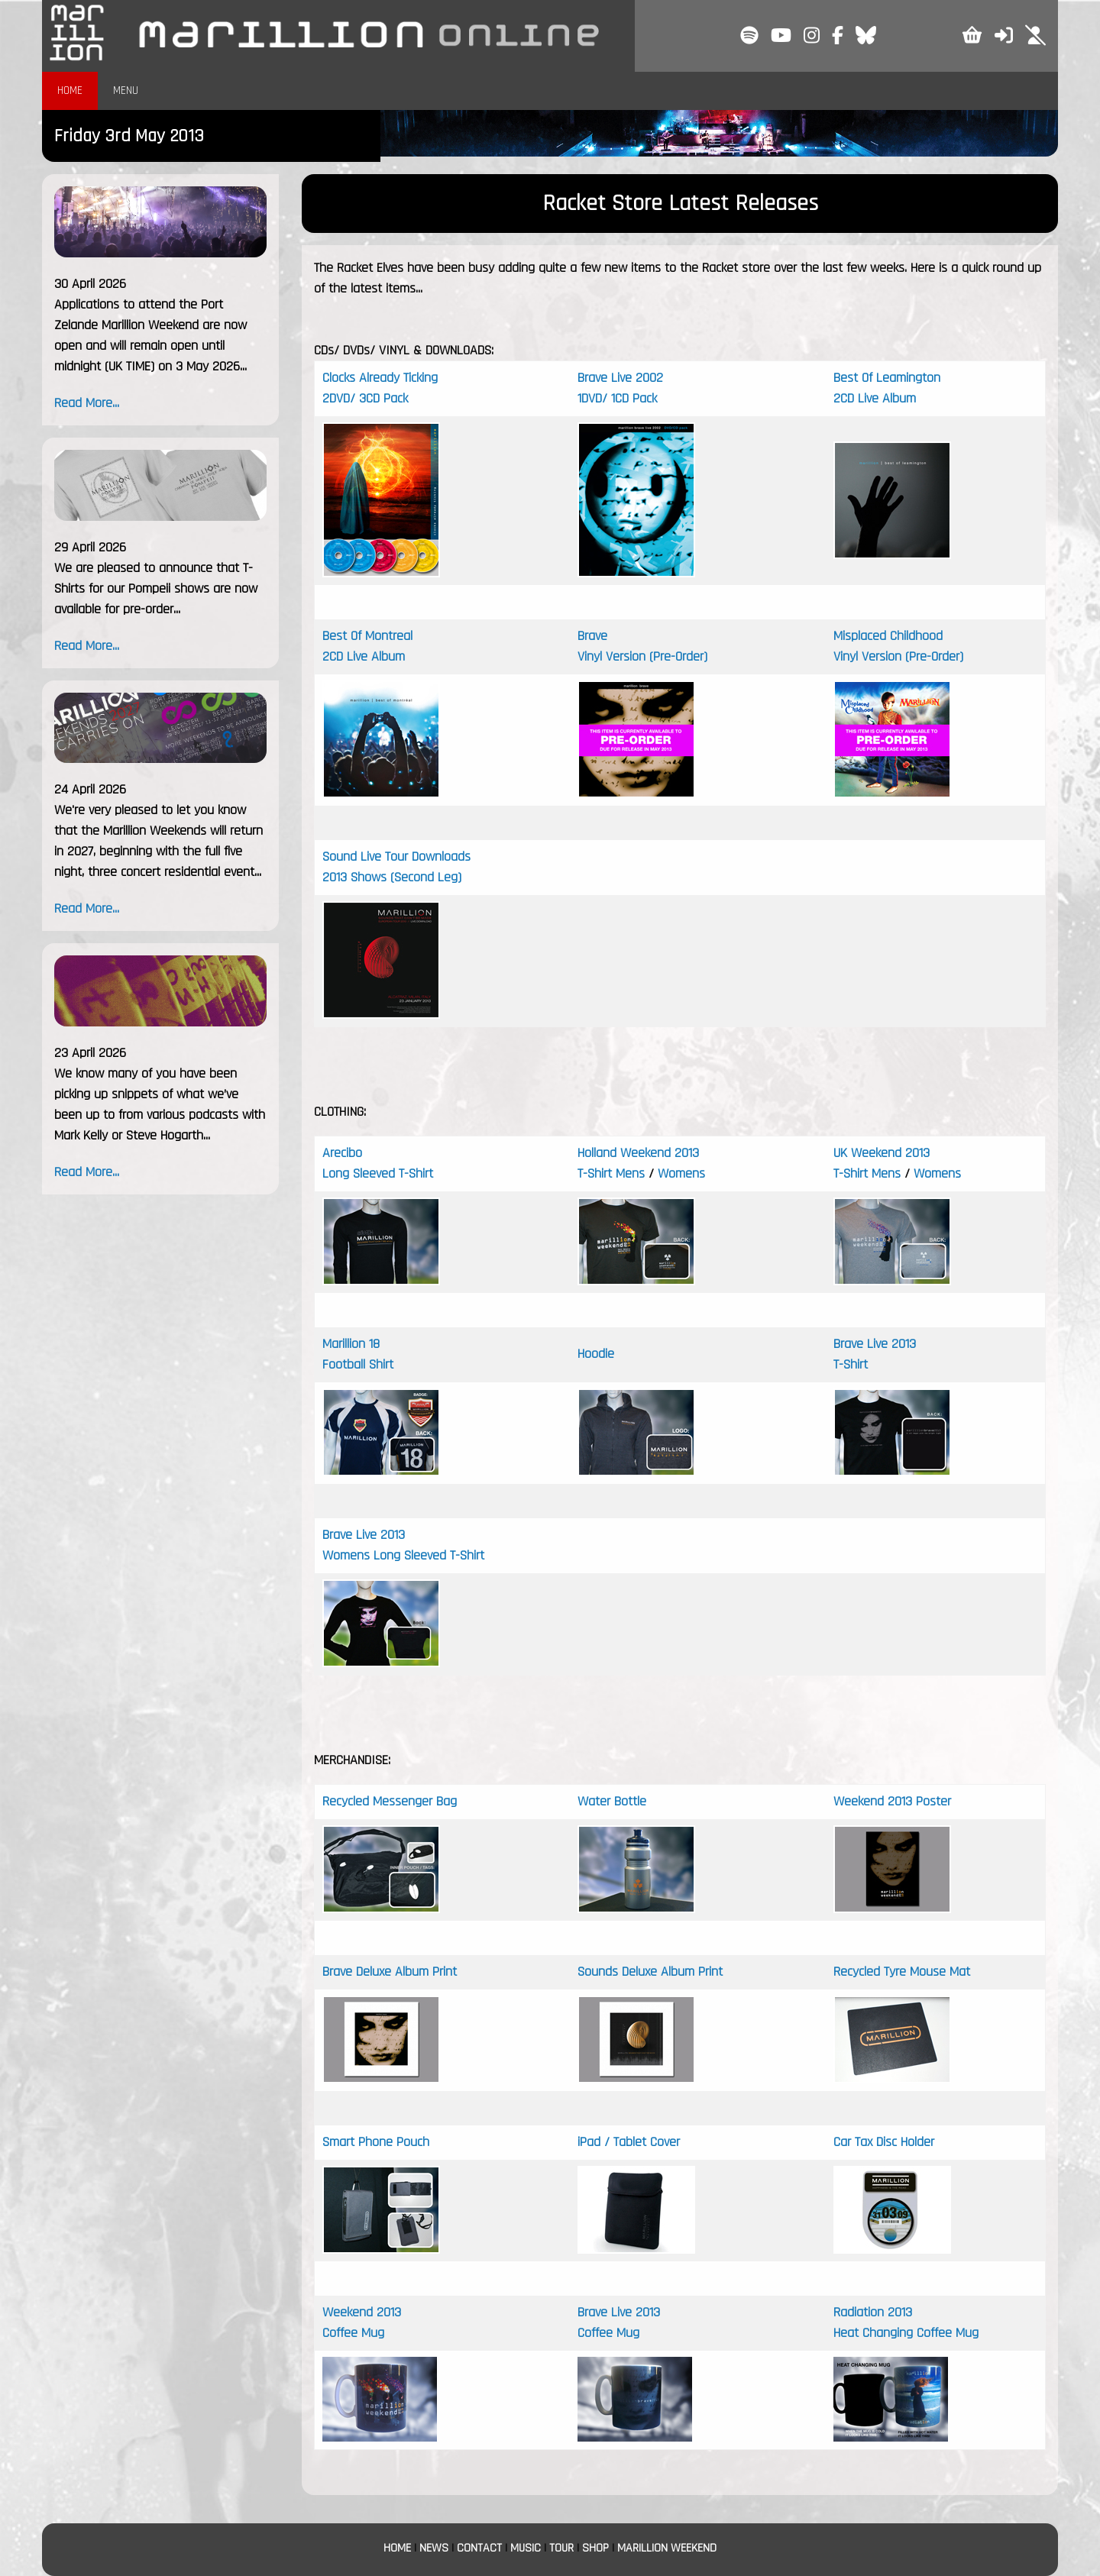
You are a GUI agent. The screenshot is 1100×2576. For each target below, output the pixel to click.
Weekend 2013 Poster (892, 1801)
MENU (125, 90)
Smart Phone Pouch (375, 2142)
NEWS (433, 2548)
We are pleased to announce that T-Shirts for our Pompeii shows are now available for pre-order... (155, 588)
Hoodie (596, 1353)
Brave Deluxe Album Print (389, 1971)
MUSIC (525, 2548)
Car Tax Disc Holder (883, 2142)
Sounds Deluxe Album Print (650, 1971)
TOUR (561, 2548)
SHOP (595, 2548)
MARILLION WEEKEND (667, 2548)
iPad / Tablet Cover (629, 2142)
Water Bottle (612, 1801)
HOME (69, 90)
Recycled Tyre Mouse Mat (901, 1971)
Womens (679, 1173)
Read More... (86, 403)
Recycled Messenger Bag (389, 1801)
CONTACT (479, 2548)
